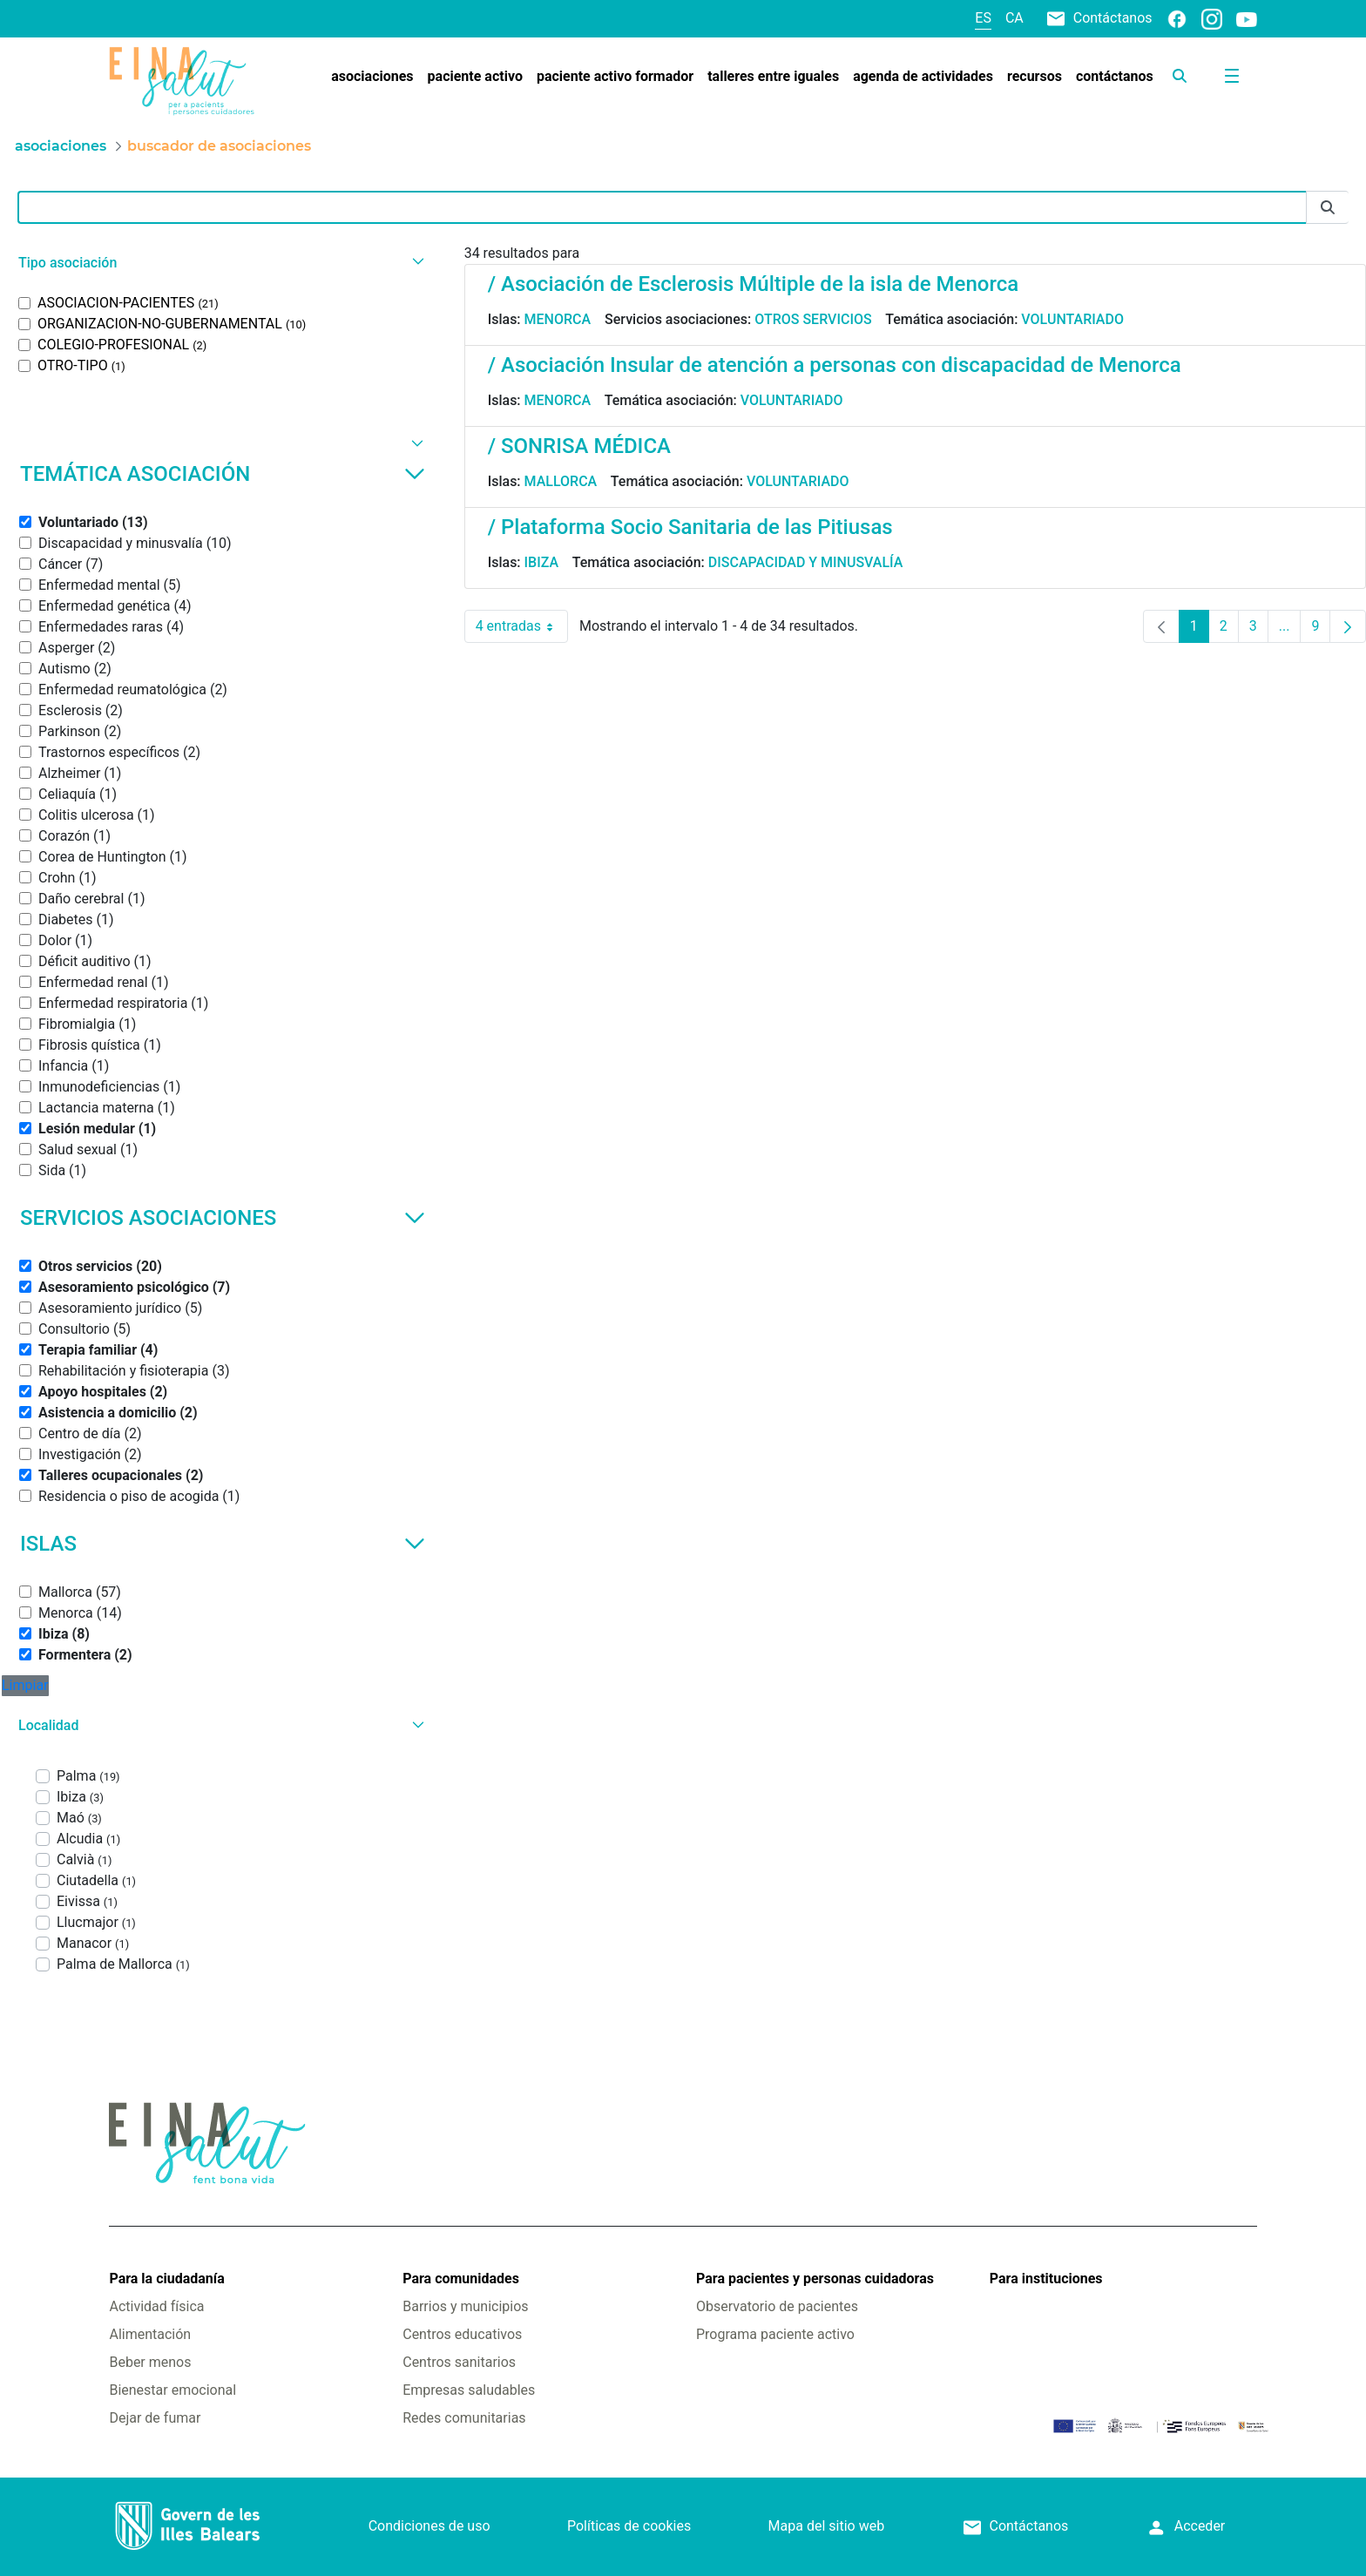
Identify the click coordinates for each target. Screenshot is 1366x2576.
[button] (219, 262)
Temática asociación (222, 474)
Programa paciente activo (775, 2334)
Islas (222, 1543)
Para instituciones (1046, 2278)
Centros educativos (462, 2334)
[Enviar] (1328, 208)
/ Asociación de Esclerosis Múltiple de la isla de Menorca (753, 284)
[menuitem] (372, 76)
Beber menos (150, 2362)
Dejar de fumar (154, 2418)
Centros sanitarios (459, 2362)
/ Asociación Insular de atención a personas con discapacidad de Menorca (834, 365)
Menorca (558, 319)
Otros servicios (812, 319)
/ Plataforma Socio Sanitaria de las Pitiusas (690, 527)
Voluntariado (1072, 319)
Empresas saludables (468, 2390)
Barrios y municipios (465, 2306)
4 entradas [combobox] (522, 626)
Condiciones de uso (429, 2526)
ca (1014, 18)
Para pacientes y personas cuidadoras (815, 2278)
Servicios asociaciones (222, 1218)
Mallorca (561, 481)
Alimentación (150, 2334)
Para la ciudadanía (166, 2278)
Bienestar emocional (172, 2390)
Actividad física (156, 2306)
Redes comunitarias (463, 2418)
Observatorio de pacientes (777, 2306)
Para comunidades (460, 2278)
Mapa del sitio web (826, 2526)
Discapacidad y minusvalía (805, 562)
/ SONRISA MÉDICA (579, 446)
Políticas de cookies (629, 2526)
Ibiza (541, 562)
